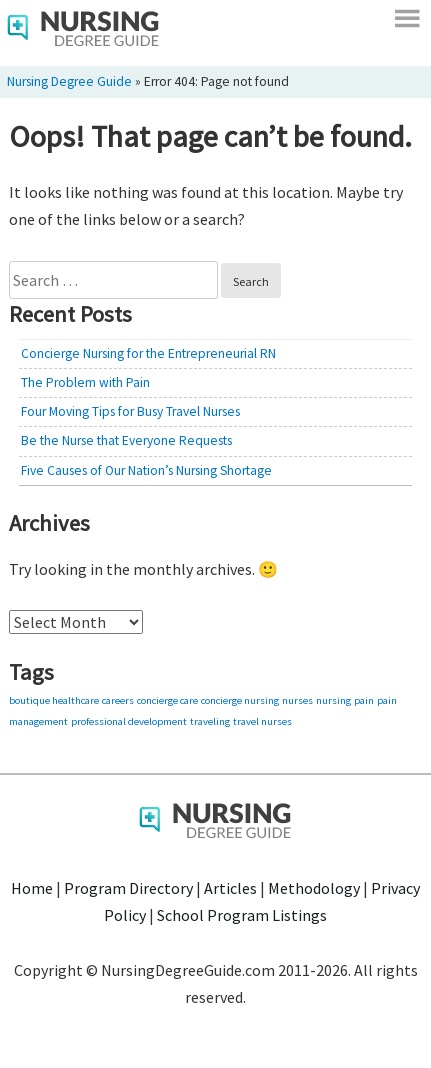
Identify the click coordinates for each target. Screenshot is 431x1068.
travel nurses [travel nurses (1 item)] (262, 721)
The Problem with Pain (85, 382)
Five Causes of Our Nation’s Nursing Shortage (146, 470)
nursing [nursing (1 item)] (333, 700)
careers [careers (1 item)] (118, 700)
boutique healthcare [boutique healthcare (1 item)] (54, 700)
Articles (230, 888)
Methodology (314, 888)
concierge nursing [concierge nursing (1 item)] (240, 700)
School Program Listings (242, 915)
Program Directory (128, 888)
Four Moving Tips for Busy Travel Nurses (130, 411)
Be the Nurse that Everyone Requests (126, 440)
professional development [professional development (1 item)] (129, 721)
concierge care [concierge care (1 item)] (167, 700)
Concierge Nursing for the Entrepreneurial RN (148, 353)
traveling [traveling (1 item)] (210, 721)
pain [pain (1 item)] (364, 700)
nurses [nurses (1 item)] (297, 700)
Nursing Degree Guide (69, 81)
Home (32, 888)
